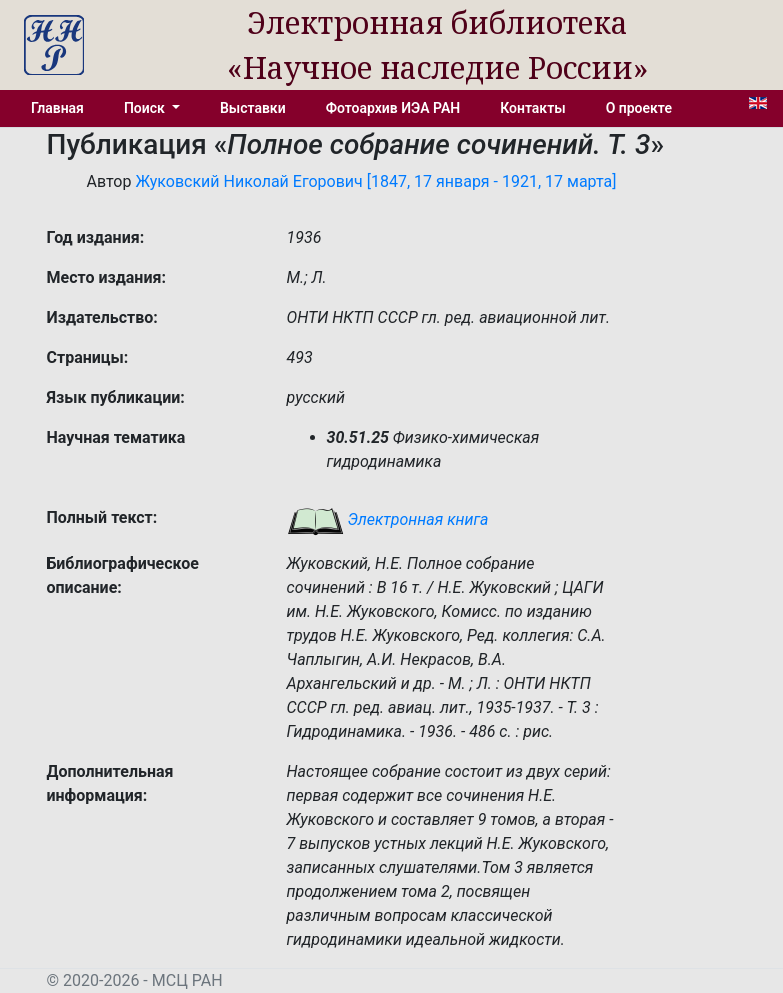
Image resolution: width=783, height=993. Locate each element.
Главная (57, 108)
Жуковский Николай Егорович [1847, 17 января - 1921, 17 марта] (375, 181)
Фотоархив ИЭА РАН (393, 108)
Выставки (253, 108)
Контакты (532, 108)
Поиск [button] (146, 108)
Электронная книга (388, 519)
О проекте (639, 108)
